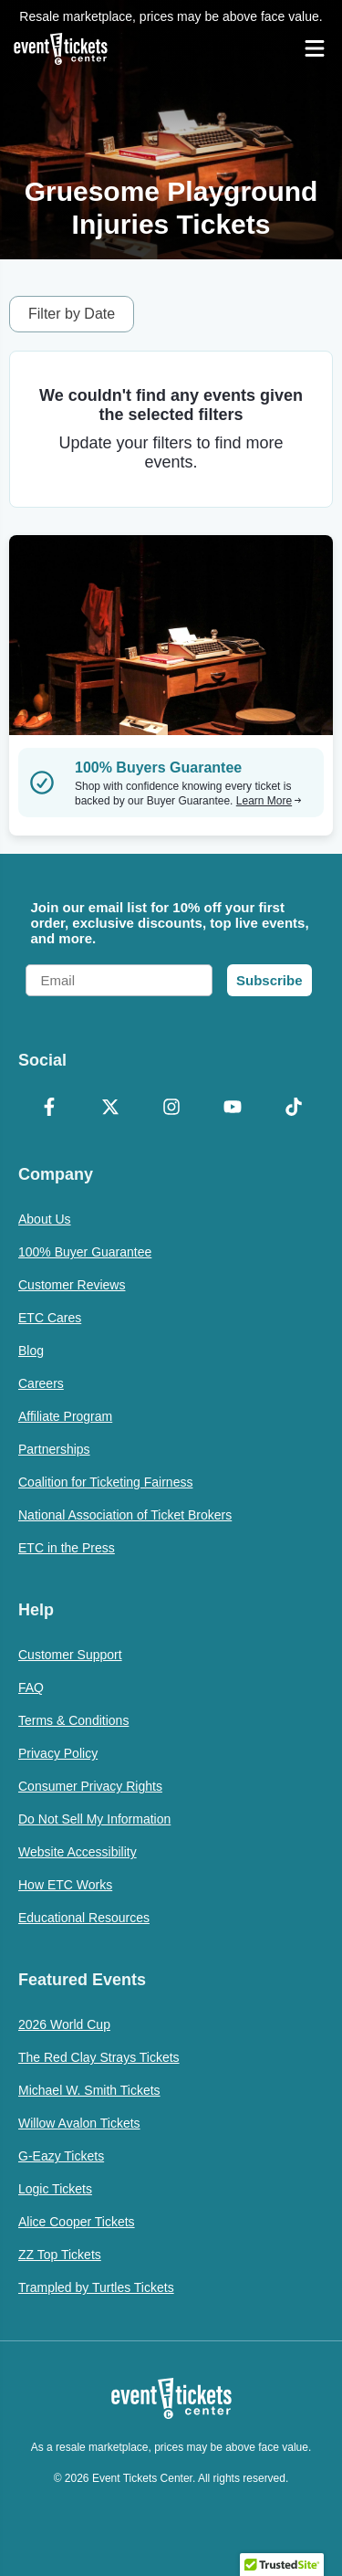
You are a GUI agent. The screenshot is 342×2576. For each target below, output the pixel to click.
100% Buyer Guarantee (84, 1252)
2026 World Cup (64, 2024)
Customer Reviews (71, 1284)
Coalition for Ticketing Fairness (105, 1482)
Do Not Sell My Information (94, 1819)
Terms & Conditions (73, 1720)
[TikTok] (293, 1108)
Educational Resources (84, 1917)
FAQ (31, 1687)
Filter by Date (71, 313)
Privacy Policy (58, 1753)
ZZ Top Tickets (59, 2254)
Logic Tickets (55, 2189)
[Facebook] (48, 1108)
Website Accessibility (77, 1852)
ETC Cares (49, 1317)
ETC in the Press (66, 1547)
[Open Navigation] (314, 48)
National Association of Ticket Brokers (125, 1515)
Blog (31, 1350)
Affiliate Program (65, 1416)
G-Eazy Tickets (61, 2156)
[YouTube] (232, 1108)
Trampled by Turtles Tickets (96, 2287)
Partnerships (54, 1449)
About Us (44, 1219)
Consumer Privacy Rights (90, 1786)
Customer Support (70, 1654)
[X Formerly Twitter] (109, 1108)
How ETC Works (65, 1884)
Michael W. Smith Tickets (89, 2090)
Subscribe (269, 980)
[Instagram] (171, 1108)
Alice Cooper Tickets (76, 2221)
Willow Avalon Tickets (79, 2123)
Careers (41, 1383)
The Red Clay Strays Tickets (99, 2057)
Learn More (269, 800)
